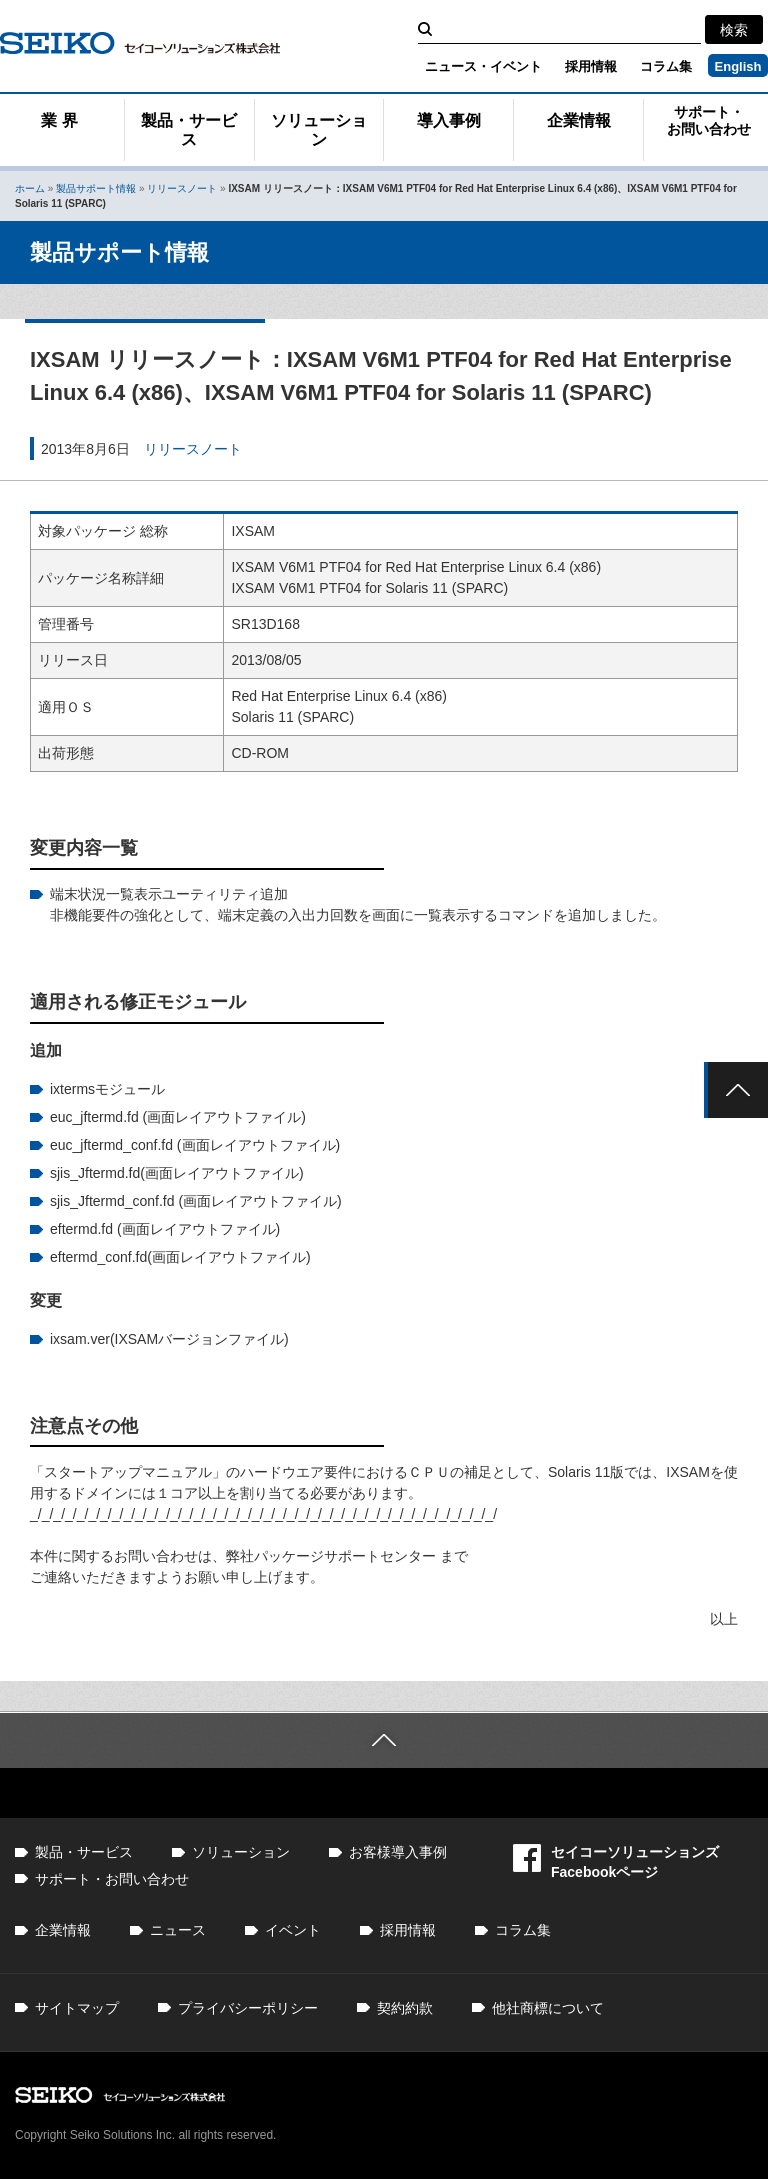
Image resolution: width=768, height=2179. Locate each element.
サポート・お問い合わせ (709, 120)
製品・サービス (189, 130)
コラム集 (666, 66)
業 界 (59, 120)
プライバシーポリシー (248, 2008)
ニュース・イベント (483, 66)
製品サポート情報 (96, 188)
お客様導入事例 (398, 1852)
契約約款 (405, 2008)
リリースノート (182, 188)
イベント (293, 1930)
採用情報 (591, 66)
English (738, 66)
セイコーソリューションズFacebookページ (616, 1861)
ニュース (178, 1930)
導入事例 (449, 120)
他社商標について (548, 2008)
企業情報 (579, 120)
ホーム (30, 188)
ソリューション (319, 130)
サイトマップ (77, 2008)
